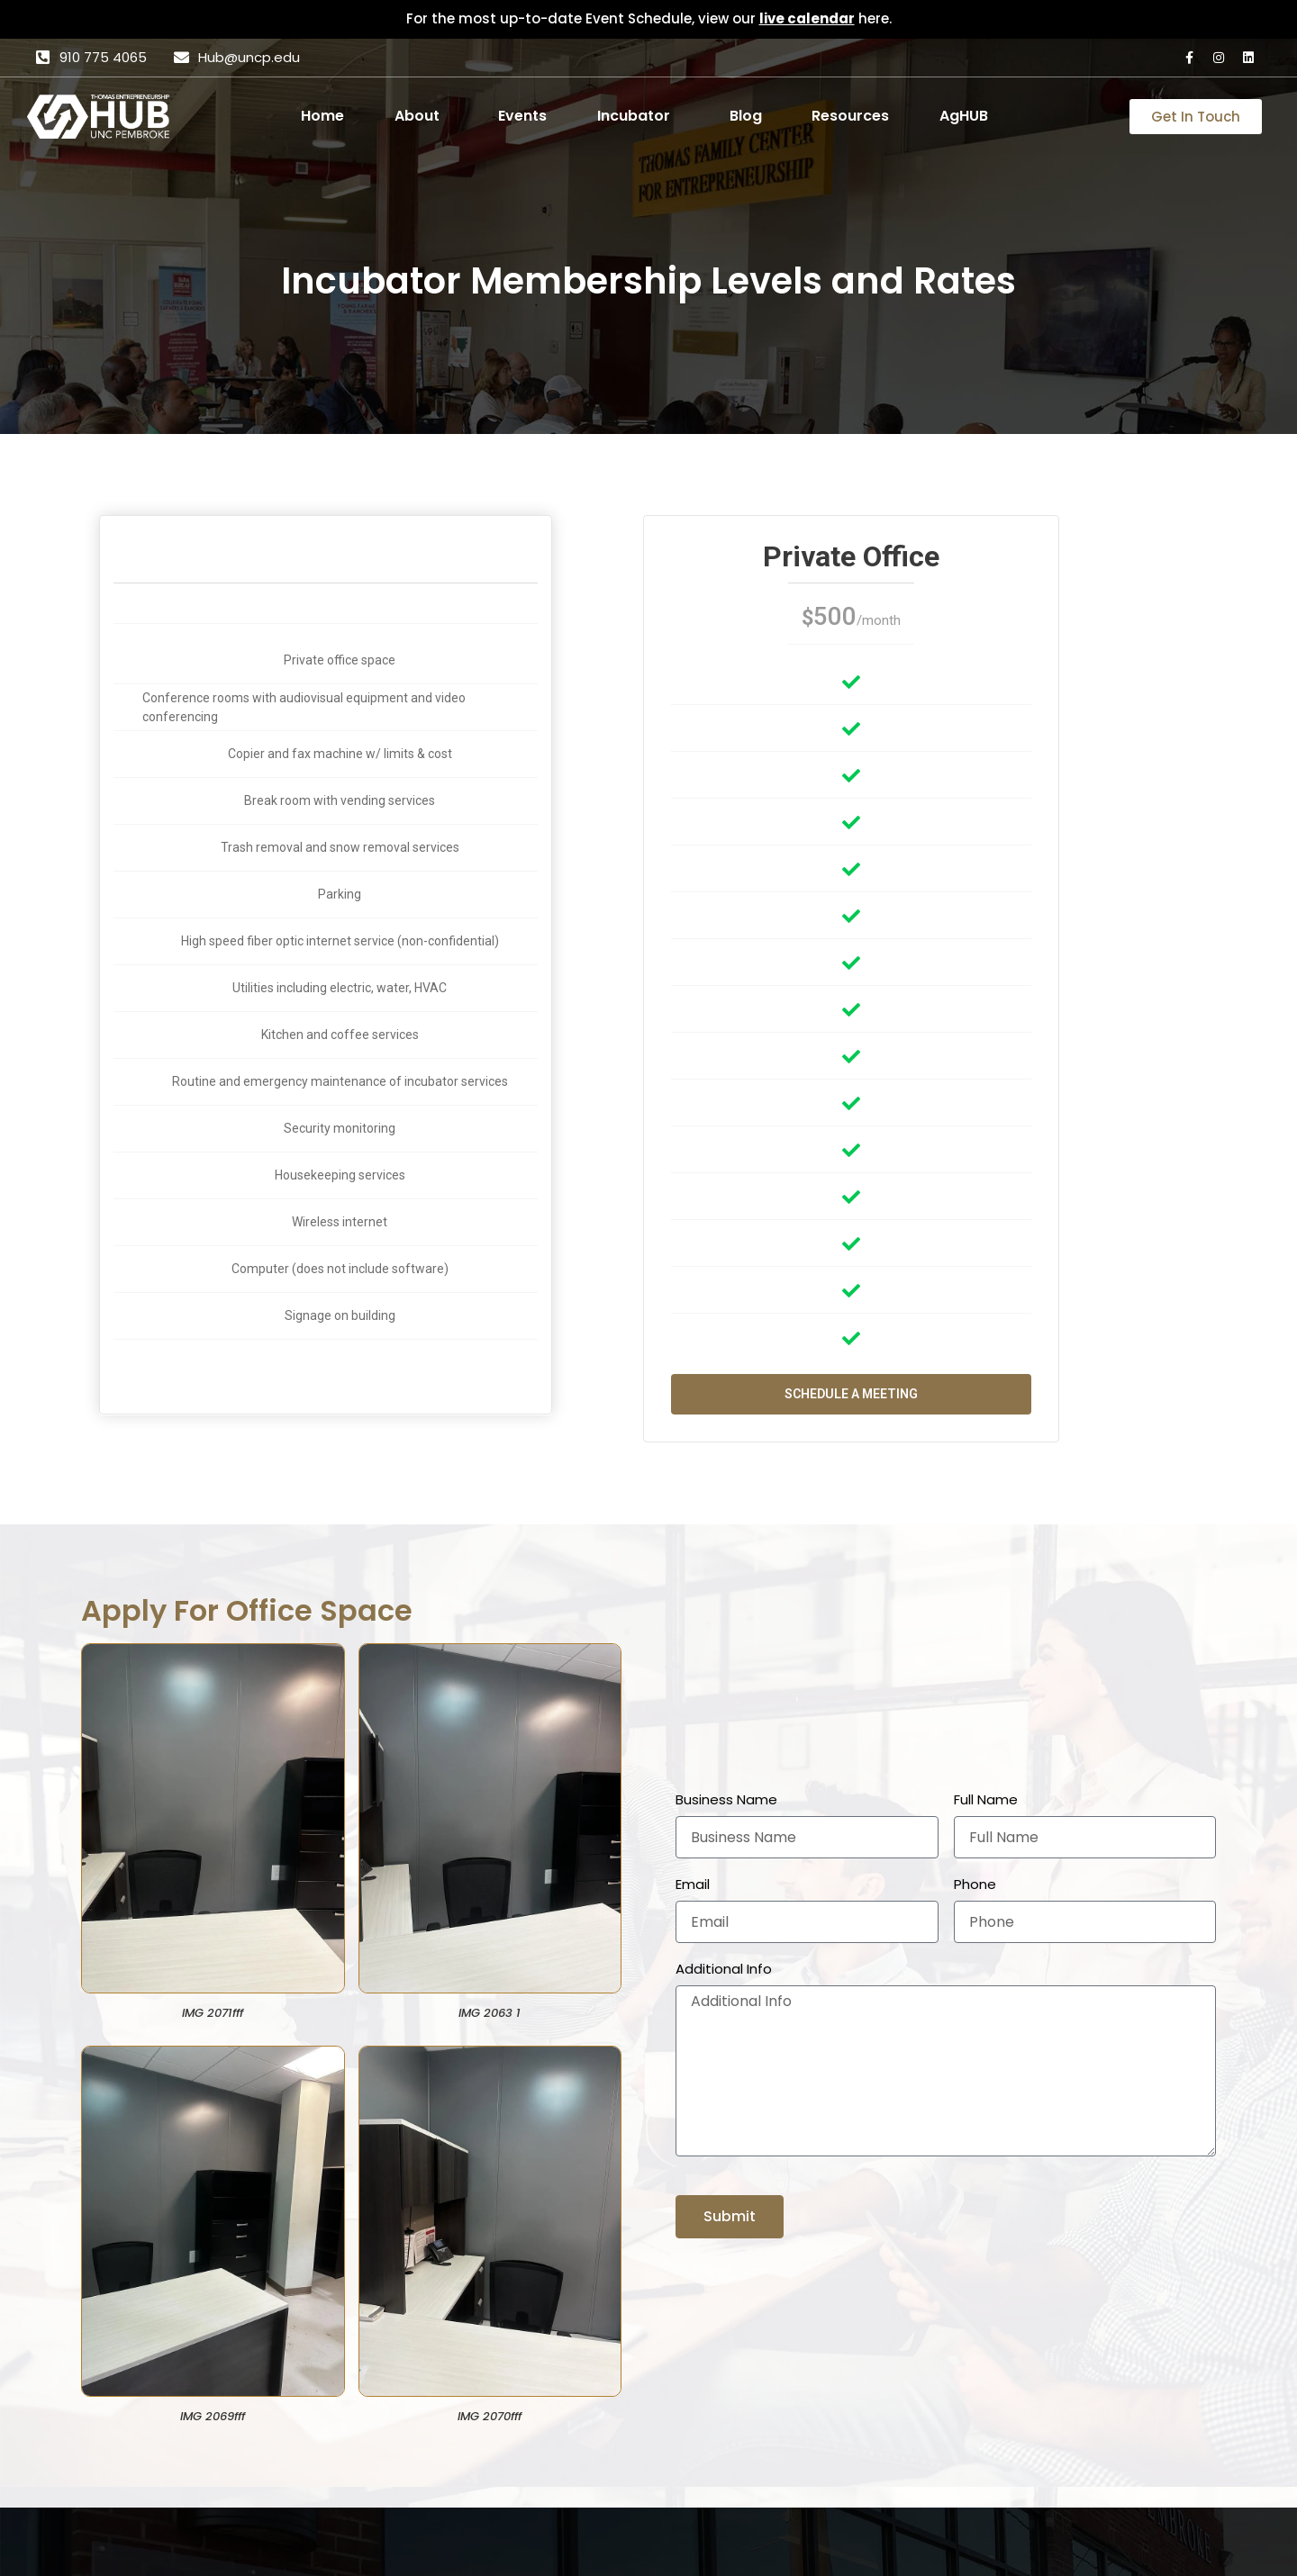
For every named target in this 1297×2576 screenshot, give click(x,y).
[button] (421, 116)
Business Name (726, 1800)
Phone (975, 1884)
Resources (850, 115)
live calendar (807, 18)
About (417, 115)
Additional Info (724, 1969)
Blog (746, 115)
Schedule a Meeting (851, 1394)
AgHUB (963, 115)
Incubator (633, 115)
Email (693, 1884)
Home (322, 115)
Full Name (986, 1800)
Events (522, 115)
